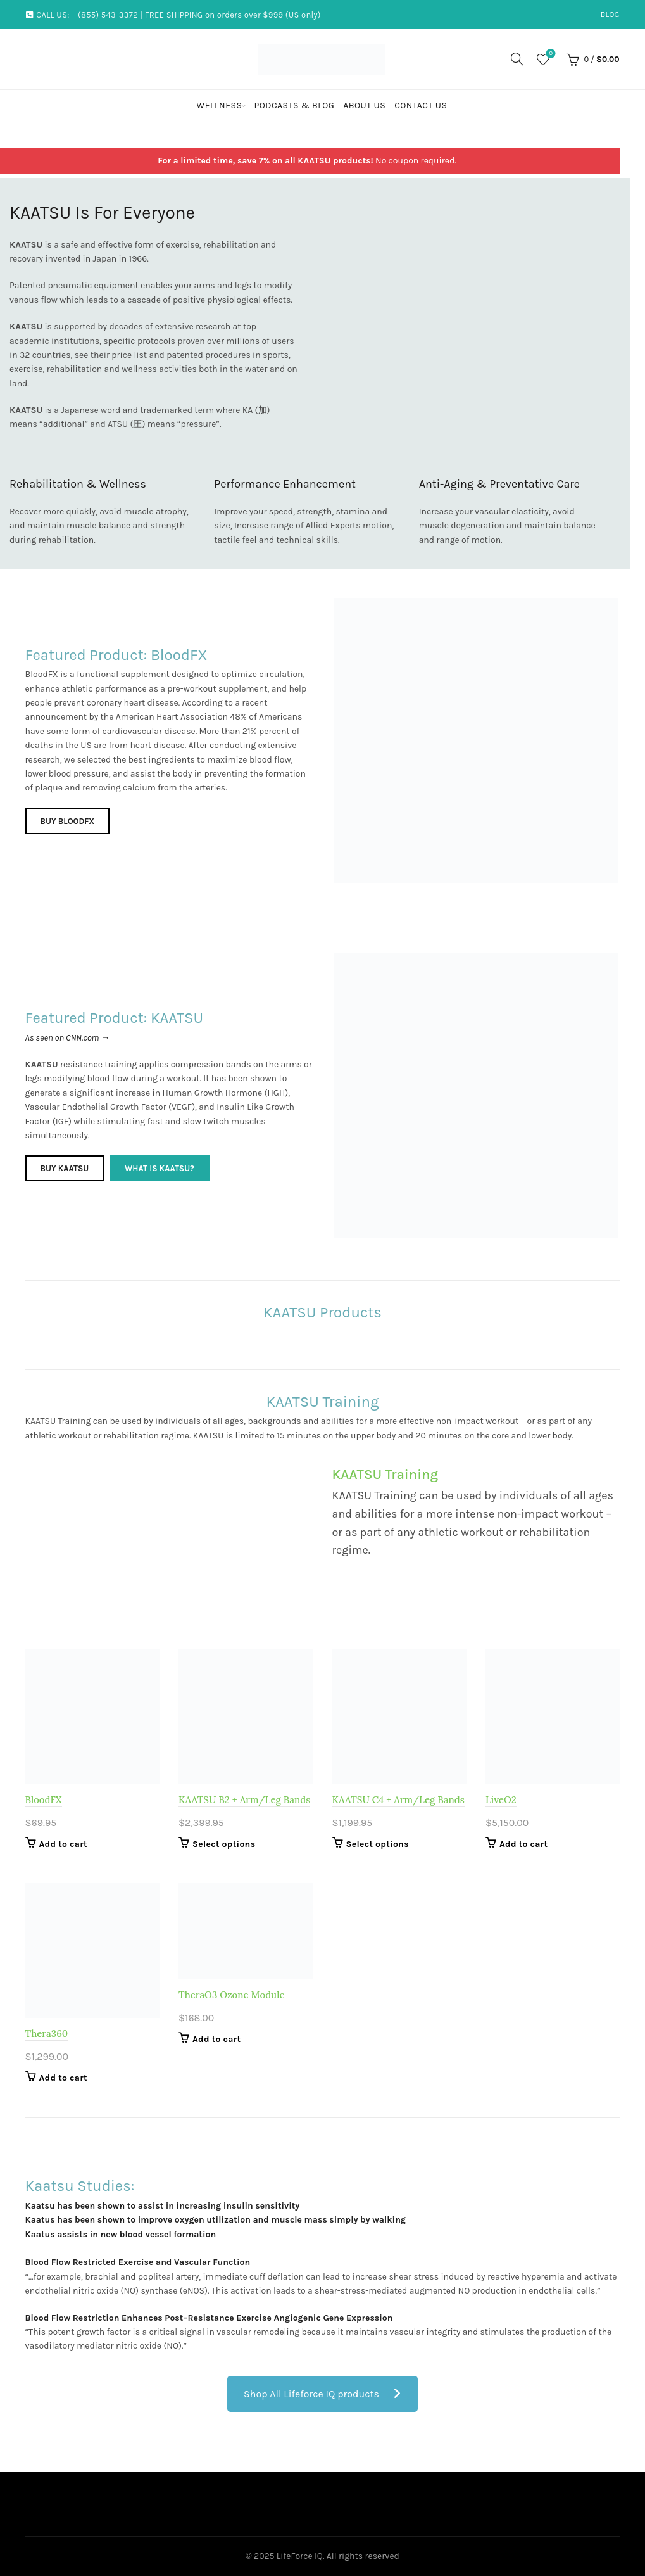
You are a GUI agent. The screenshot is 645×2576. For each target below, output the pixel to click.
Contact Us (420, 105)
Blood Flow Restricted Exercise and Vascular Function (138, 2262)
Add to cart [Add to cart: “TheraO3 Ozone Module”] (216, 2039)
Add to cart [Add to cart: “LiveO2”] (523, 1844)
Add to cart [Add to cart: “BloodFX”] (63, 1844)
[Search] (517, 58)
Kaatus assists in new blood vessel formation (120, 2234)
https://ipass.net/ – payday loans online (105, 2248)
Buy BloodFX (68, 822)
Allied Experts (333, 525)
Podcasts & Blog (294, 105)
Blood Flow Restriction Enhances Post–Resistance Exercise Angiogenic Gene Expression (209, 2318)
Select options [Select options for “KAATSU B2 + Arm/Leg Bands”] (223, 1844)
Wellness (219, 105)
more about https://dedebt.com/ (91, 2146)
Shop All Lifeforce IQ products (322, 2394)
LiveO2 (501, 1800)
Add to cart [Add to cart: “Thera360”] (63, 2077)
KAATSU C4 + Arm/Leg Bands (398, 1800)
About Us (364, 105)
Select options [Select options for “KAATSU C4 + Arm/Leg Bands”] (377, 1844)
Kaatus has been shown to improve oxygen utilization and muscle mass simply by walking (215, 2219)
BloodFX (43, 1800)
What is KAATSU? (163, 1169)
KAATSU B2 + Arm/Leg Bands (244, 1800)
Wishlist (549, 54)
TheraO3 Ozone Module (231, 1995)
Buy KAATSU (65, 1169)
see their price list (111, 355)
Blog (610, 14)
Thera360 (46, 2033)
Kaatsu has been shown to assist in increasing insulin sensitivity (162, 2205)
